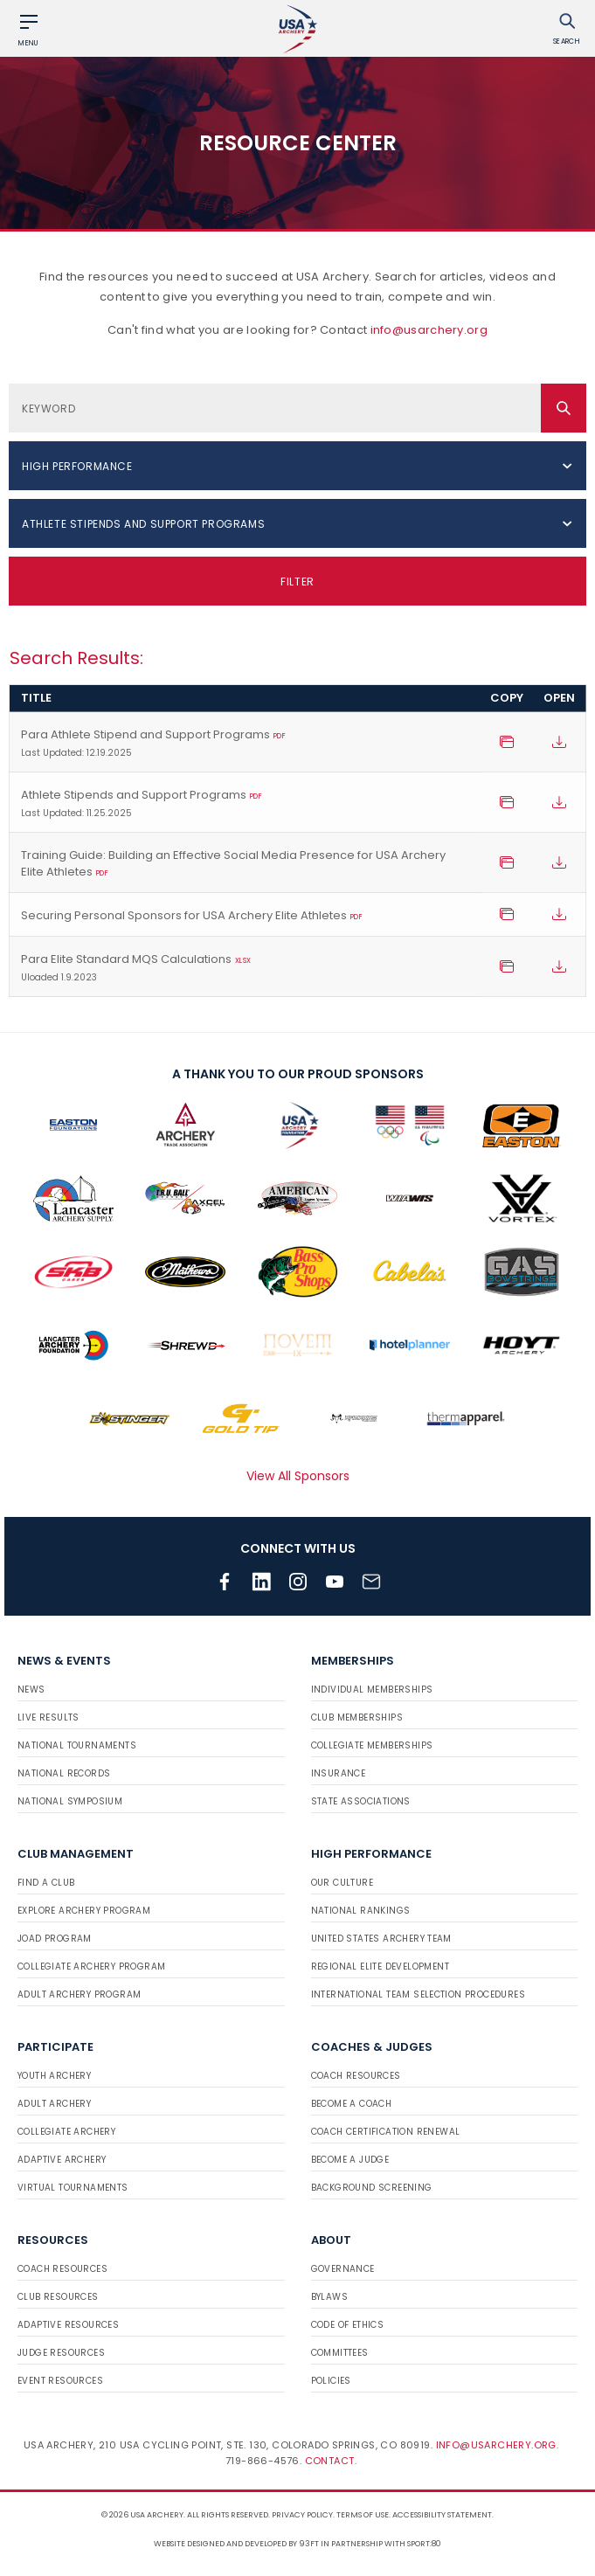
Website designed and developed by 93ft (236, 2543)
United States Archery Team (381, 1938)
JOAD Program (54, 1938)
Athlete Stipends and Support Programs (245, 803)
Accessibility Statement (442, 2515)
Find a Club (45, 1882)
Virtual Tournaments (72, 2187)
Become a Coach (351, 2103)
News (31, 1689)
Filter (297, 581)
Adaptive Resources (68, 2324)
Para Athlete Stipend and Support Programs (245, 743)
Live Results (48, 1717)
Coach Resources (356, 2075)
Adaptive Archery (61, 2159)
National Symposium (69, 1801)
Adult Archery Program (79, 1994)
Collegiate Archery (66, 2131)
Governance (343, 2268)
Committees (340, 2352)
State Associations (361, 1801)
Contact (330, 2461)
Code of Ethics (347, 2324)
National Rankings (361, 1910)
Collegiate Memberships (372, 1745)
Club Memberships (357, 1717)
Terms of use (362, 2515)
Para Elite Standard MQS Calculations (245, 968)
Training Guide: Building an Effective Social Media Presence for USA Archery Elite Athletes (233, 864)
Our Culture (342, 1882)
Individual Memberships (372, 1689)
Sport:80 (424, 2543)
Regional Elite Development (380, 1966)
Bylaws (329, 2296)
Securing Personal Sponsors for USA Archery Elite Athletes (192, 916)
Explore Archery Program (83, 1910)
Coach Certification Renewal (385, 2131)
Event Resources (60, 2380)
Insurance (338, 1773)
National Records (63, 1773)
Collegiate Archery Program (91, 1966)
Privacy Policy (302, 2515)
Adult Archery (54, 2103)
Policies (331, 2380)
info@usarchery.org (429, 330)
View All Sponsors (297, 1476)
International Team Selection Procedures (418, 1994)
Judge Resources (61, 2352)
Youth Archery (54, 2075)
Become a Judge (350, 2159)
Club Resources (58, 2296)
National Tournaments (76, 1745)
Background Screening (371, 2187)
